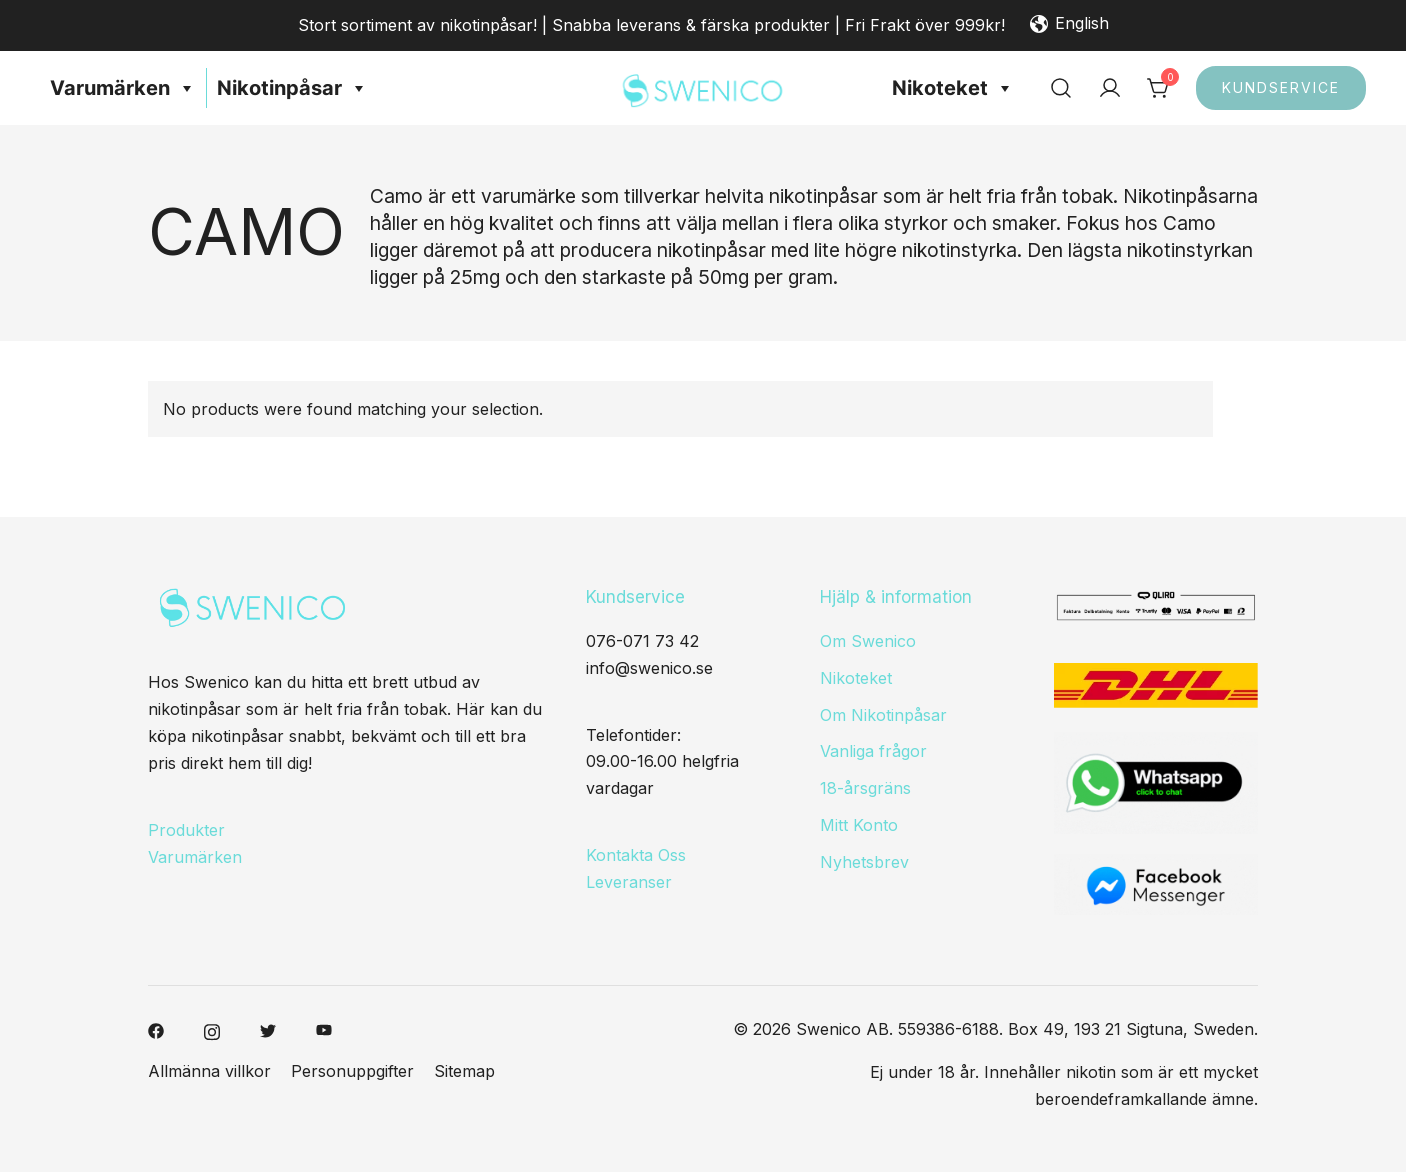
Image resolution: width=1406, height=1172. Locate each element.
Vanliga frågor (873, 751)
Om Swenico (868, 641)
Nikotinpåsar (292, 88)
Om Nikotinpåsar (883, 715)
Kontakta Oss (636, 855)
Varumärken (123, 88)
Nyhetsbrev (864, 862)
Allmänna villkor (209, 1071)
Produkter (186, 830)
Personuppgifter (352, 1071)
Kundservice (1281, 87)
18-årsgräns (865, 788)
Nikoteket (953, 88)
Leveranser (629, 882)
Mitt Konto (859, 825)
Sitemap (464, 1071)
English (1069, 25)
